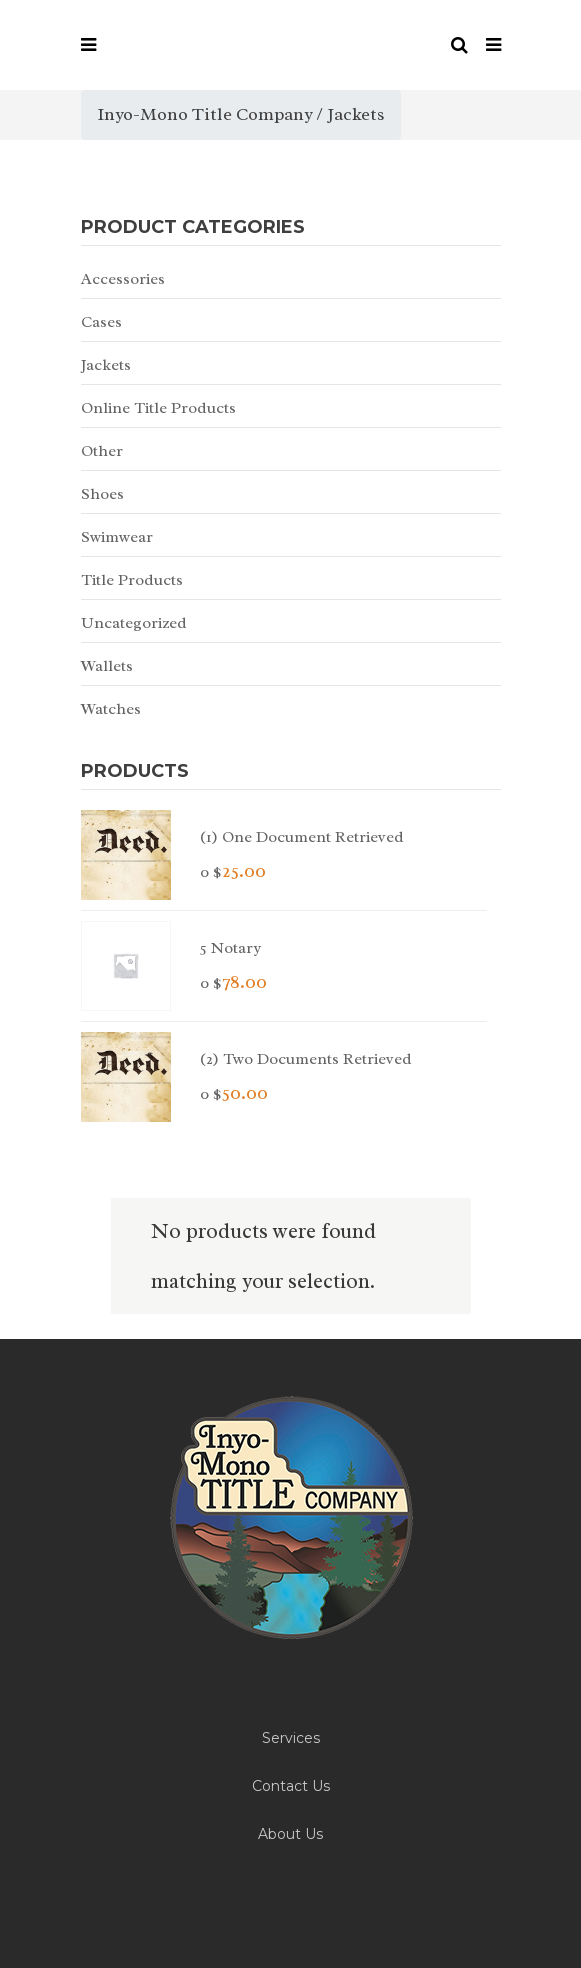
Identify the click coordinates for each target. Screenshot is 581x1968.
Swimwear (117, 537)
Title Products (132, 580)
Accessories (123, 279)
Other (102, 451)
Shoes (102, 494)
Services (291, 1738)
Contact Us (291, 1786)
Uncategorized (134, 623)
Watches (111, 709)
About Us (290, 1834)
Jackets (106, 365)
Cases (101, 322)
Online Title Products (158, 408)
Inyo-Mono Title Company (205, 114)
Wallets (107, 666)
